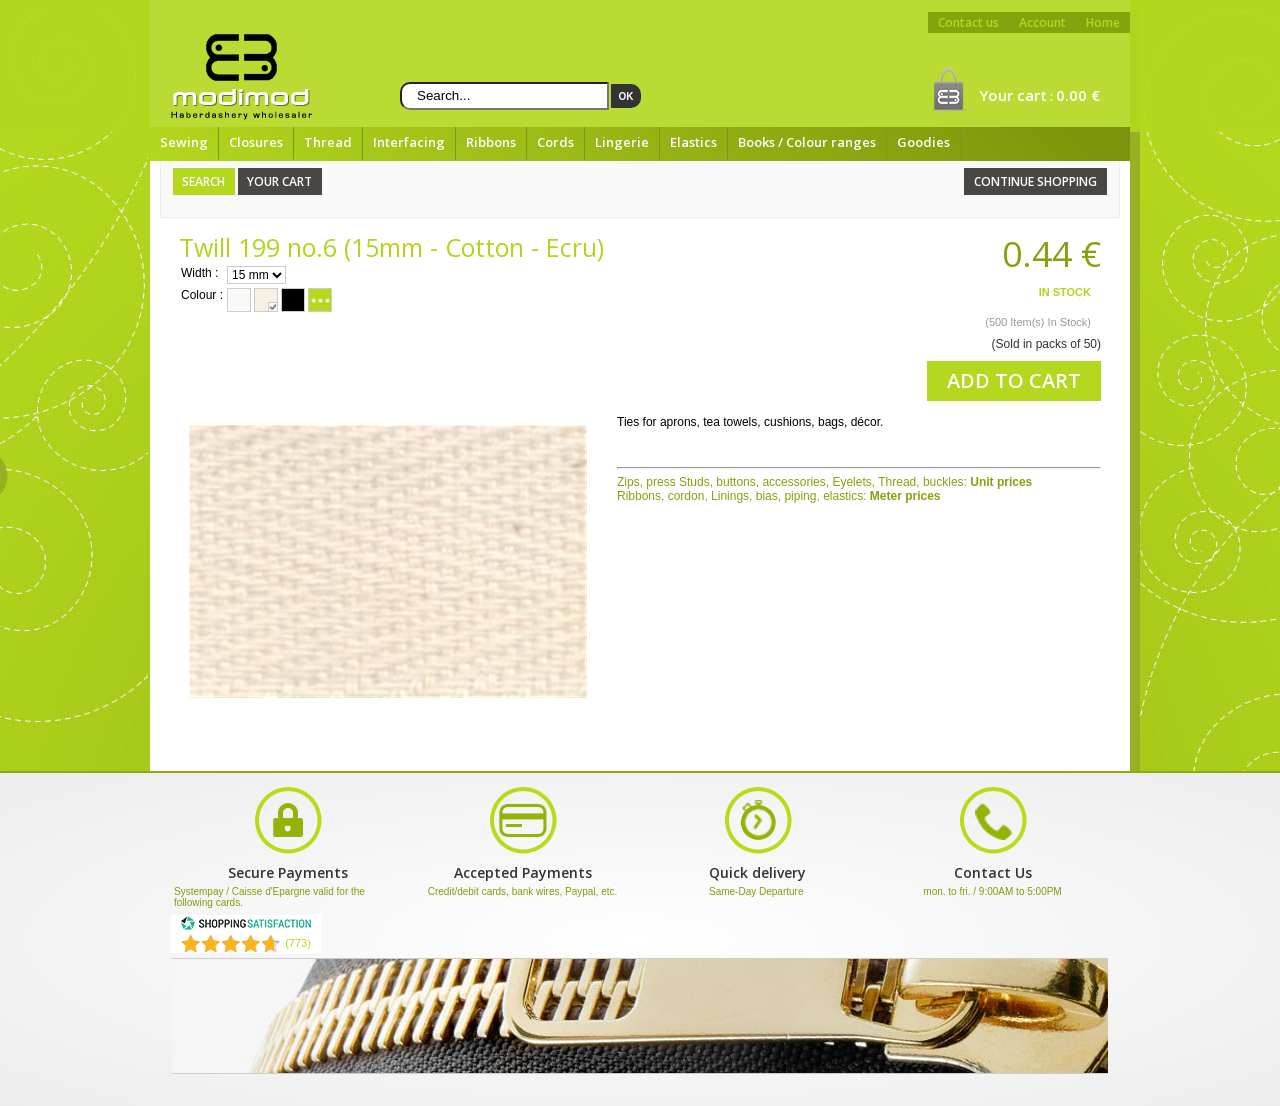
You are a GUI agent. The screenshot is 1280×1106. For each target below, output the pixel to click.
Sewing (184, 142)
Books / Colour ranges (807, 142)
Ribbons (491, 142)
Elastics (693, 142)
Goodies (923, 142)
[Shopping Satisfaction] (246, 927)
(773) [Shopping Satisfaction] (298, 943)
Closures (256, 142)
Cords (555, 142)
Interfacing (409, 142)
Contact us (968, 22)
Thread (328, 142)
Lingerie (622, 142)
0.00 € (1078, 95)
